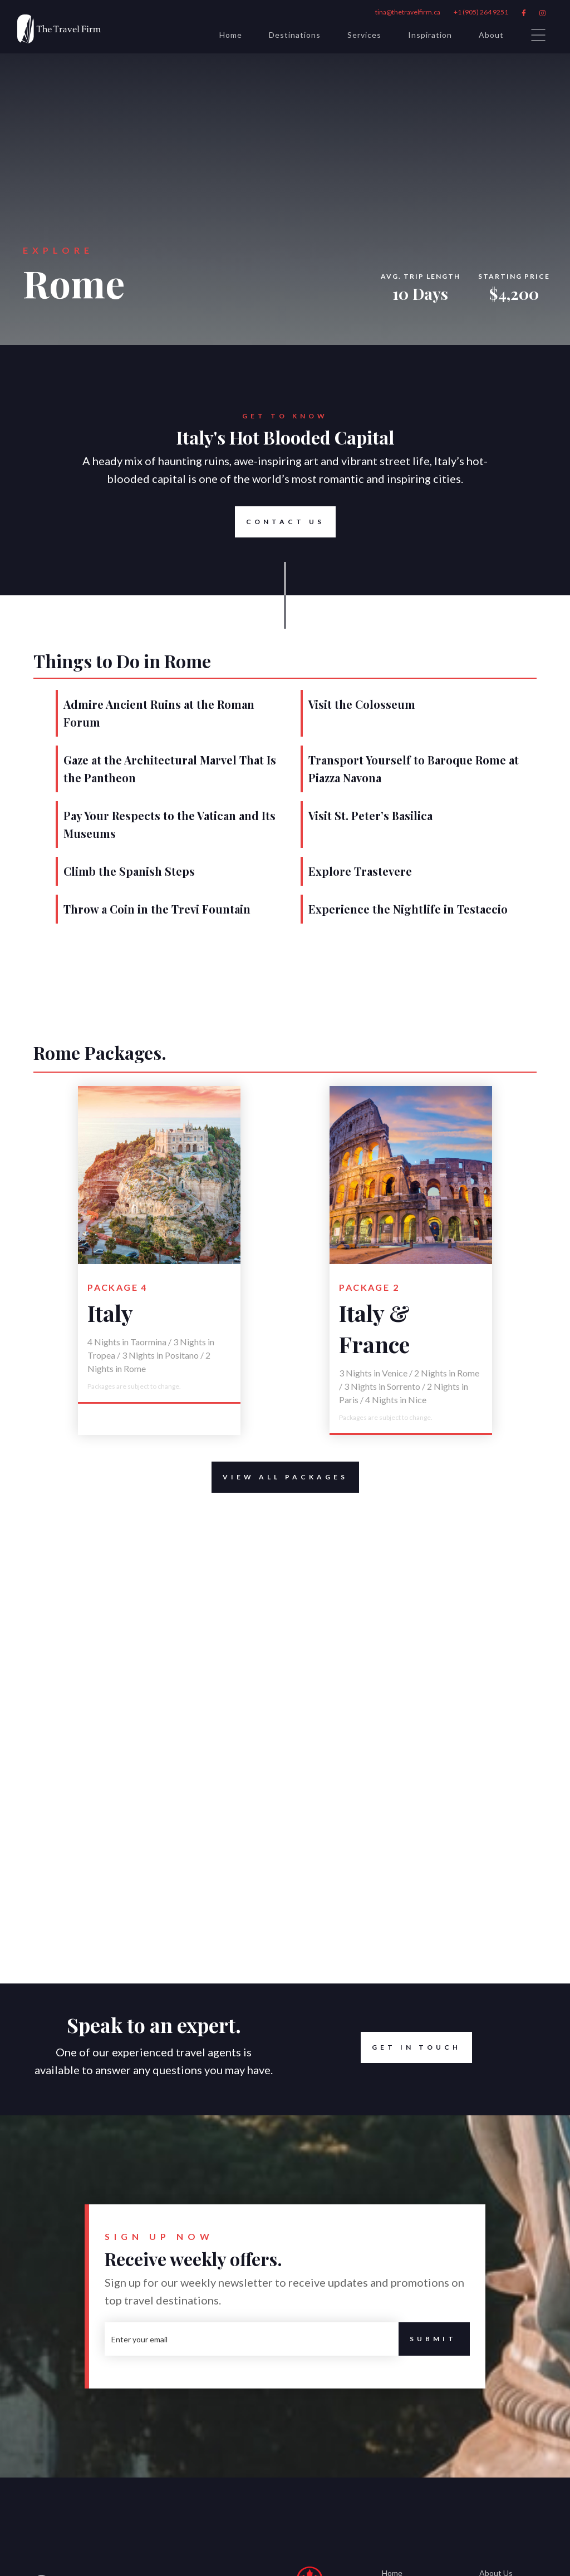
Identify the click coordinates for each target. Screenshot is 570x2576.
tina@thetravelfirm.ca (407, 12)
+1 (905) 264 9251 (481, 12)
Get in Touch (416, 2047)
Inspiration (430, 35)
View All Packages (280, 1477)
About (491, 35)
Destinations (295, 35)
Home (230, 35)
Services (364, 35)
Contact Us (280, 521)
